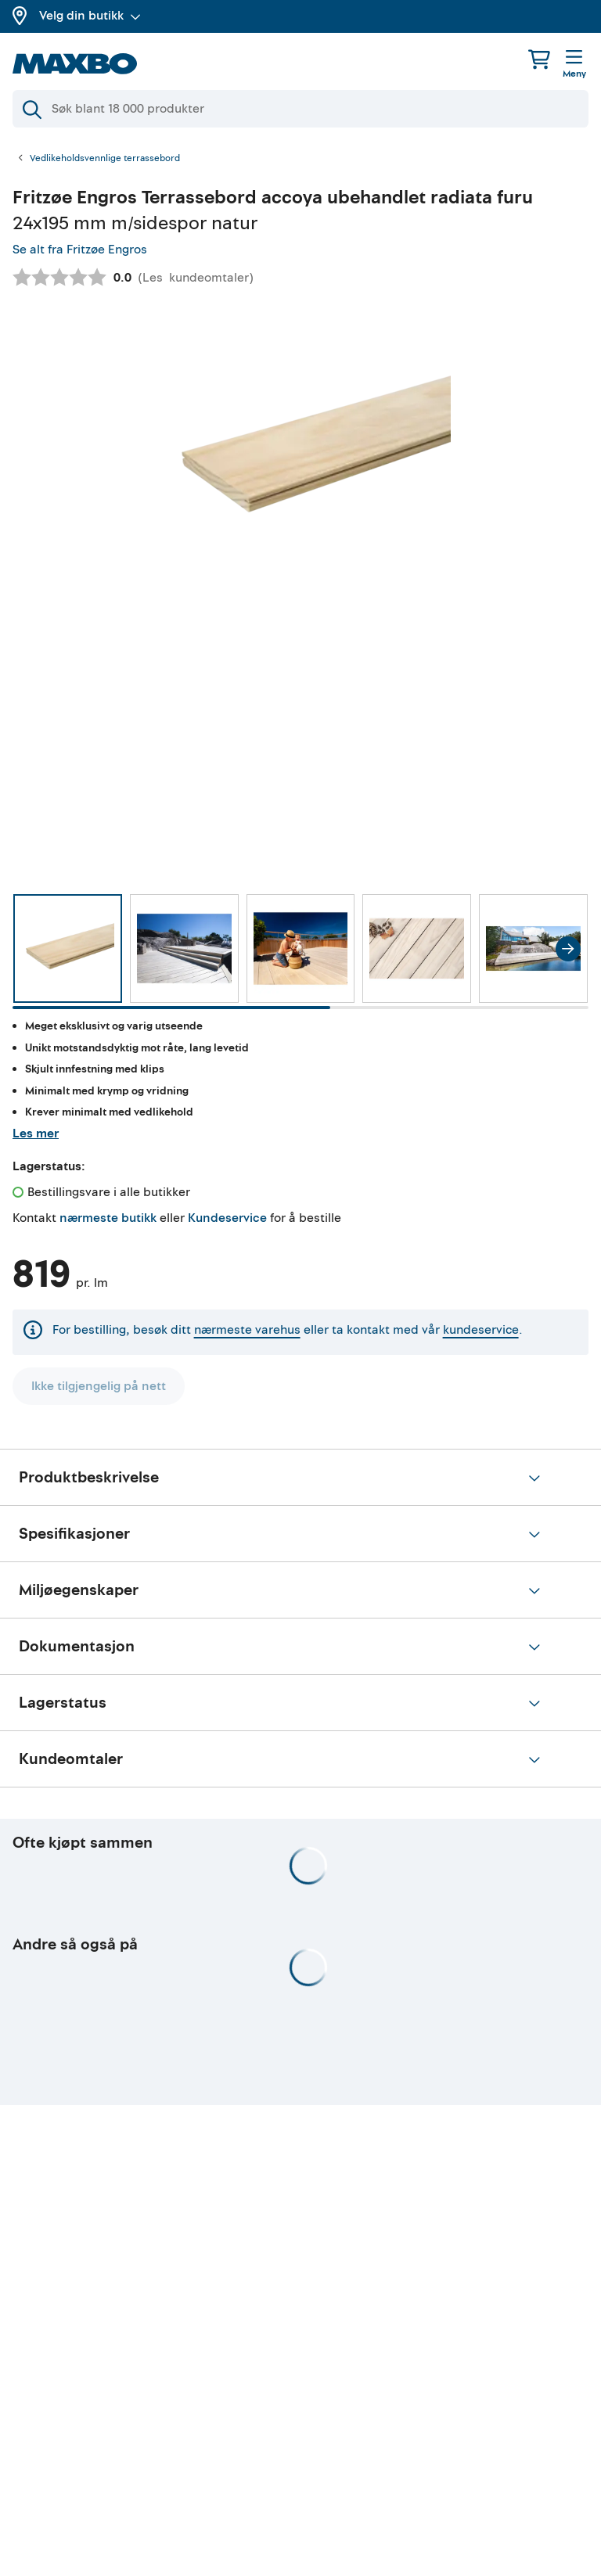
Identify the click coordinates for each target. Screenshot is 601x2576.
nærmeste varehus (247, 1329)
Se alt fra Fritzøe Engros (80, 249)
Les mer (36, 1133)
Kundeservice (227, 1218)
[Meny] (574, 64)
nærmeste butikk (108, 1218)
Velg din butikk (90, 15)
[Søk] (300, 109)
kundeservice (481, 1329)
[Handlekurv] (539, 59)
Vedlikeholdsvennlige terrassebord (105, 158)
